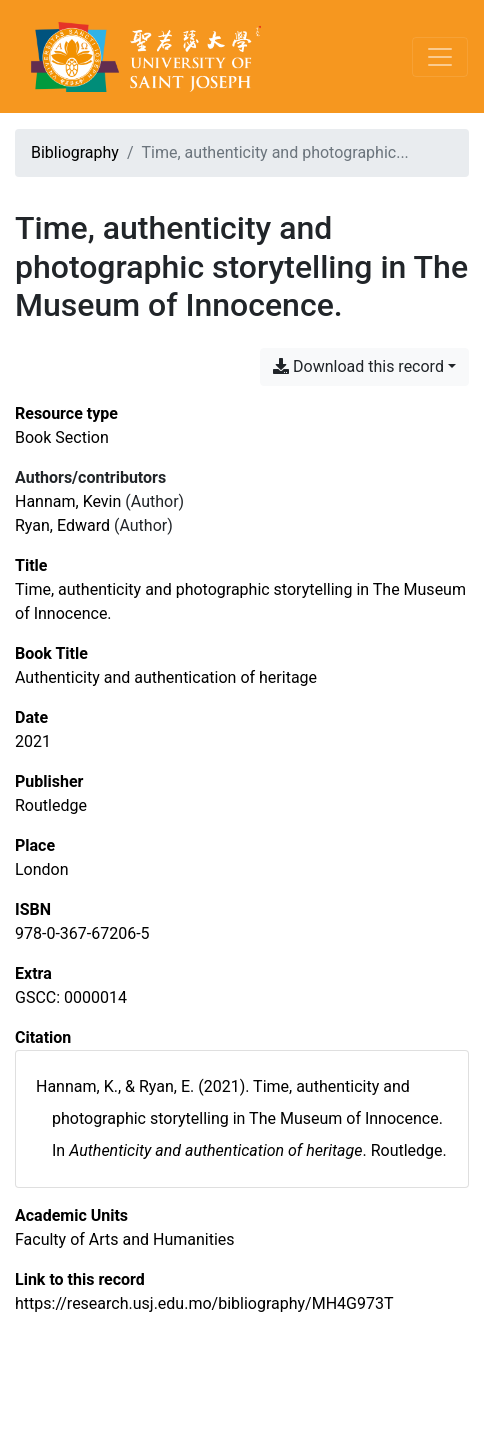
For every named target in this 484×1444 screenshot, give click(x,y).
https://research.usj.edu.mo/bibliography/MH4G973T (204, 1303)
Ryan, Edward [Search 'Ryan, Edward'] (62, 525)
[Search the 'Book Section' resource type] (62, 437)
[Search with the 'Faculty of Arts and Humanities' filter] (125, 1239)
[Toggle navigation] (440, 57)
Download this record (358, 366)
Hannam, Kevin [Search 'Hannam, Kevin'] (68, 501)
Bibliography (75, 152)
